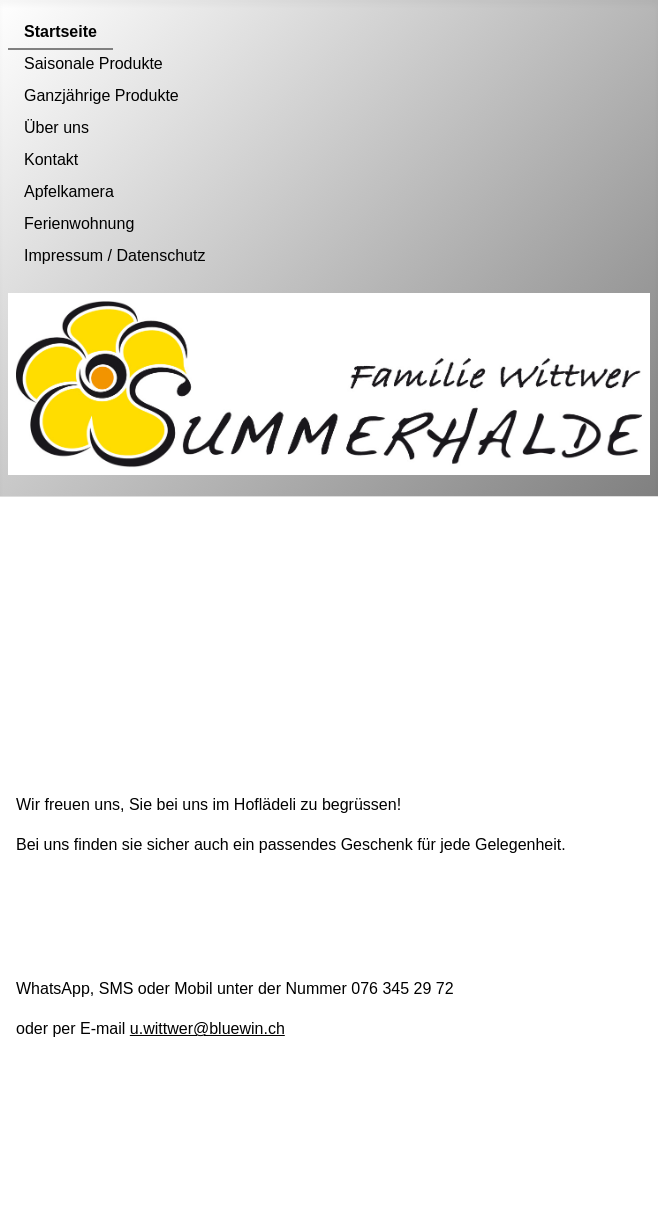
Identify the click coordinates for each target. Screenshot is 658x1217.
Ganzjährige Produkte (101, 95)
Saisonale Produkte (93, 63)
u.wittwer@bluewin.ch (207, 1028)
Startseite (60, 31)
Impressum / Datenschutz (114, 255)
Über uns (56, 127)
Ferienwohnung (79, 223)
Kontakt (51, 159)
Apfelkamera (69, 191)
